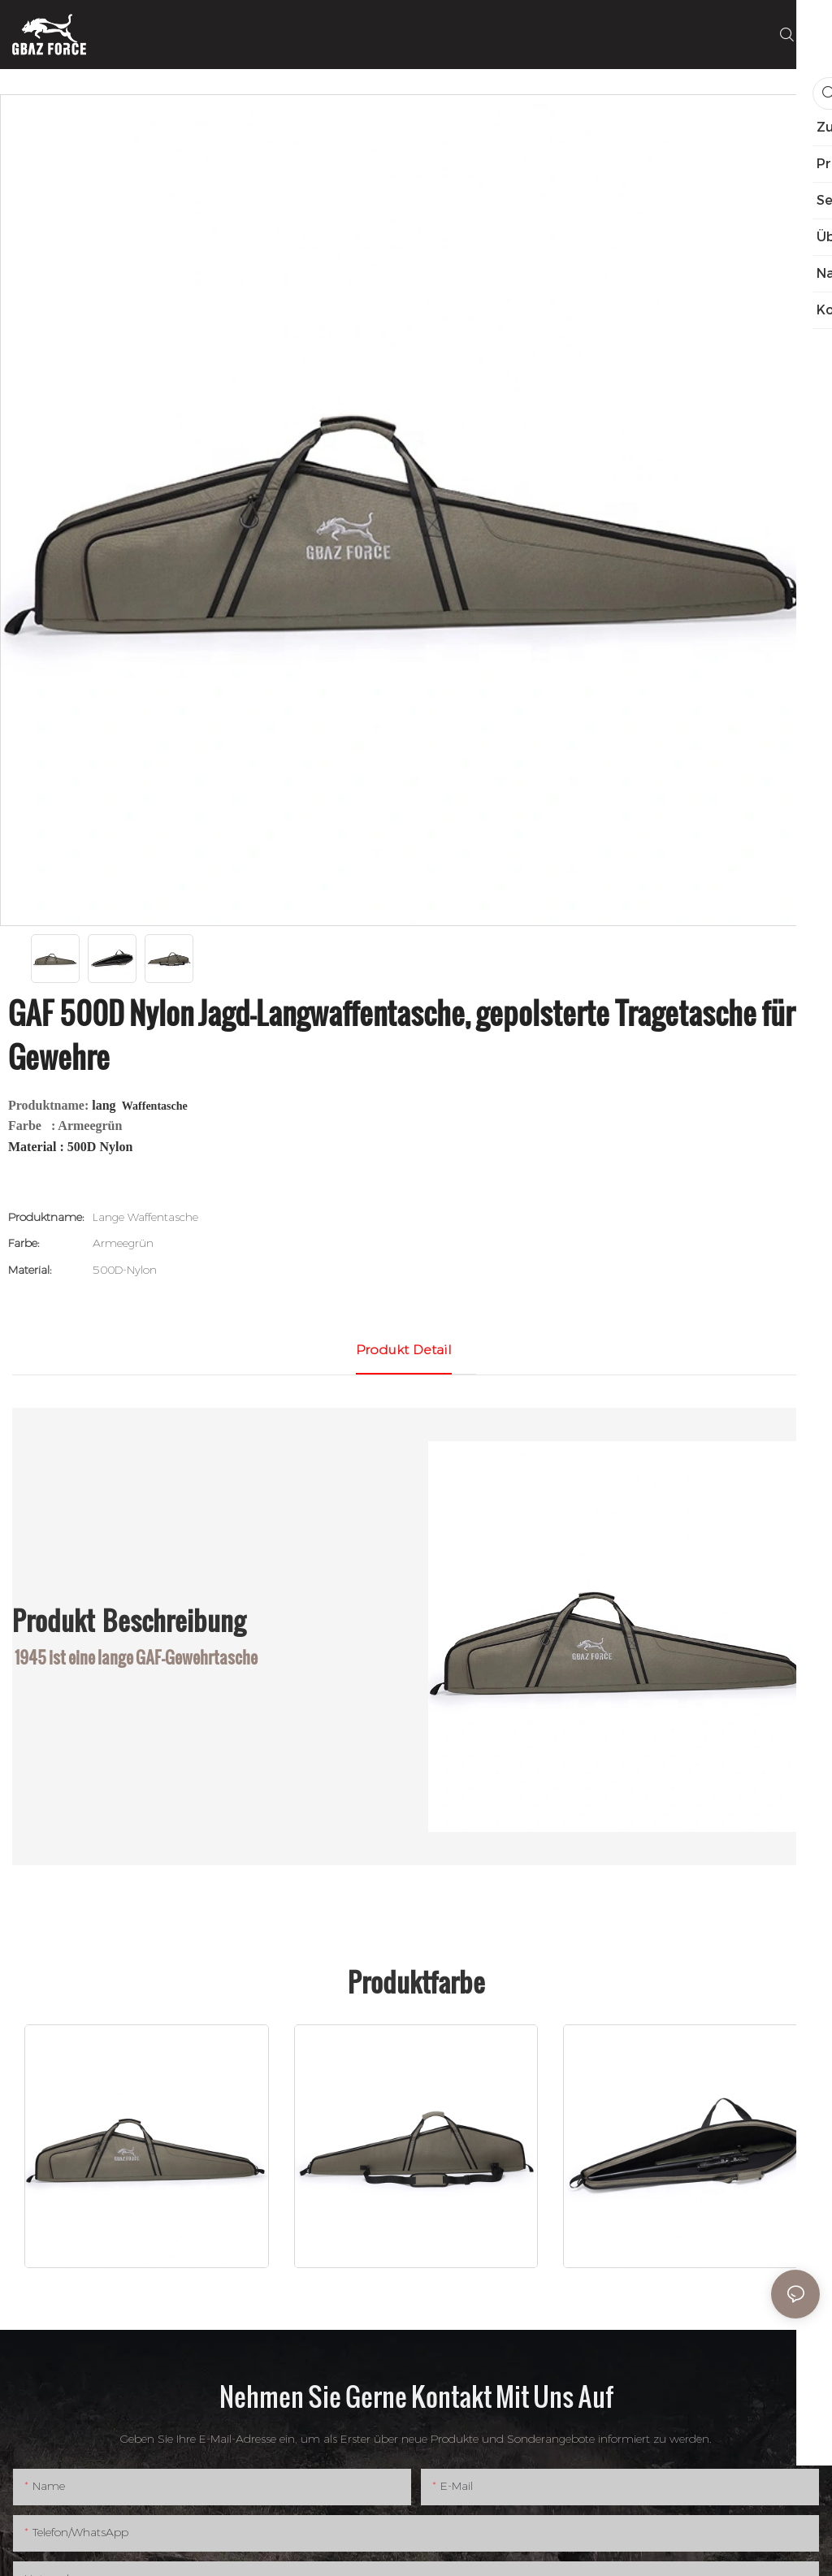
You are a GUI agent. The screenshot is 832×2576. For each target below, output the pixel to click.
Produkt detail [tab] (404, 1349)
